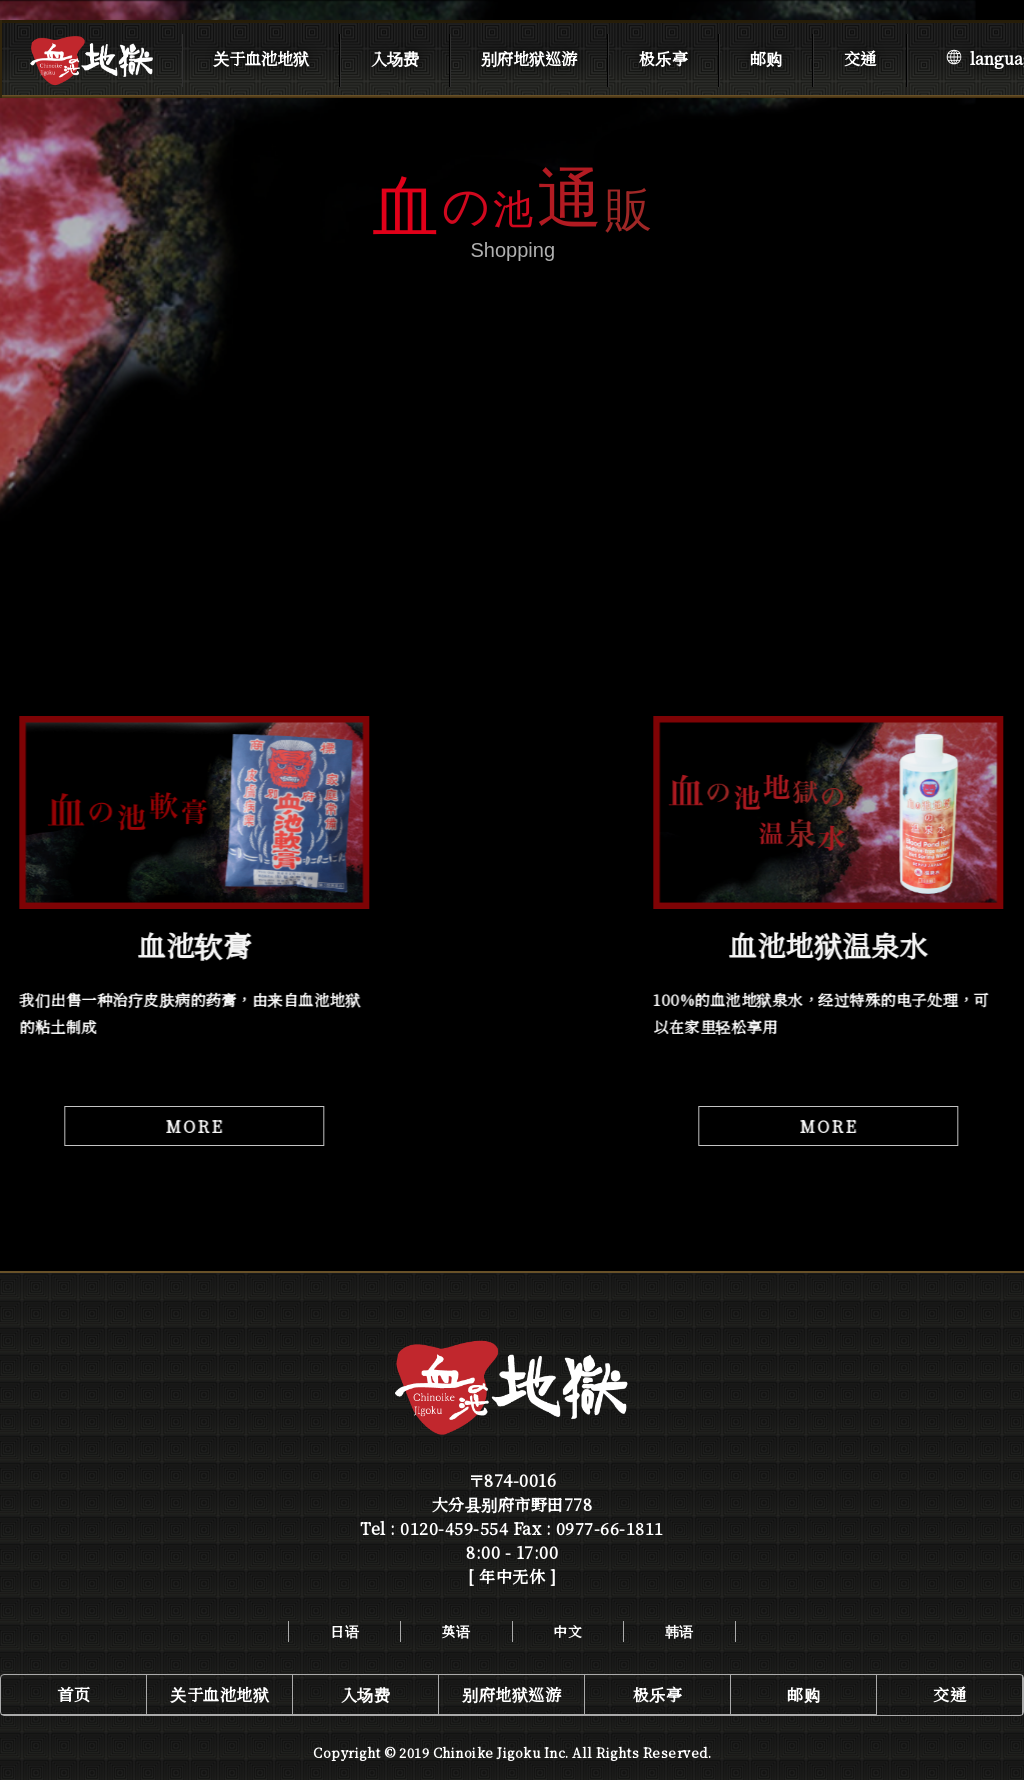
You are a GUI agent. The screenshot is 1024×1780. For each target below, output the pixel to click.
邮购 (766, 58)
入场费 (395, 58)
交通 (860, 58)
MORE (193, 1126)
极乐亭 (663, 58)
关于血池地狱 (261, 58)
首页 (73, 1694)
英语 (456, 1631)
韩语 (679, 1631)
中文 (567, 1631)
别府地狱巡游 (529, 58)
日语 (344, 1631)
